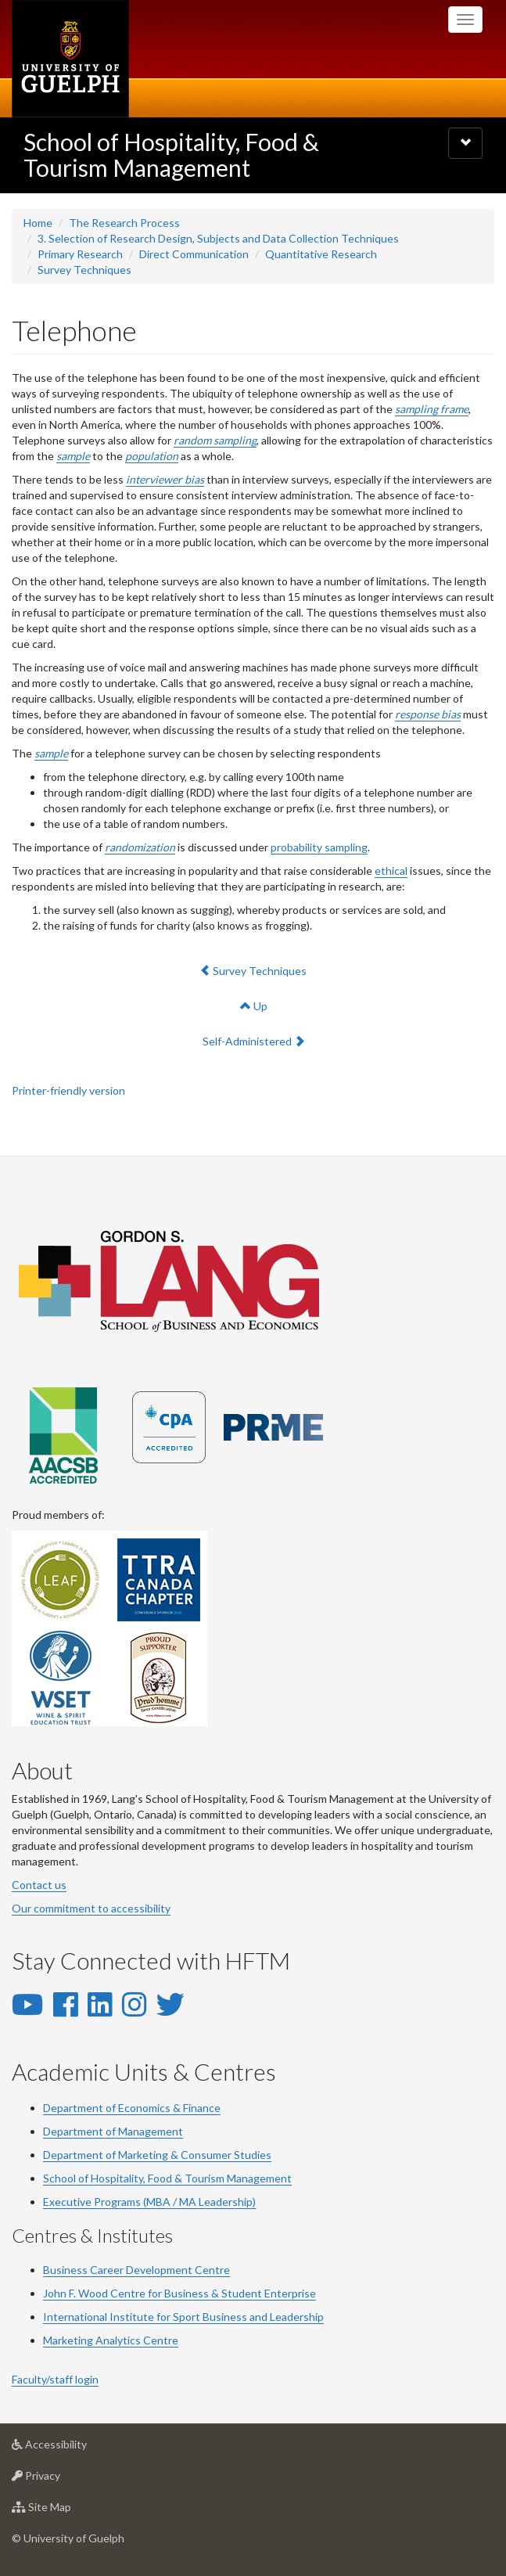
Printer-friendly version (68, 1090)
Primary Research (80, 254)
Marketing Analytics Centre (110, 2340)
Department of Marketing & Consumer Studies (157, 2154)
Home (37, 222)
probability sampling (319, 847)
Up (253, 1006)
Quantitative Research (321, 254)
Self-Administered (253, 1040)
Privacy (60, 2479)
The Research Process (124, 222)
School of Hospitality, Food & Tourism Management (171, 155)
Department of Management (113, 2131)
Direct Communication (194, 254)
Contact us (39, 1884)
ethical (391, 870)
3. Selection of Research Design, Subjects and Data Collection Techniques (218, 238)
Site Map (66, 2511)
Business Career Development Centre (136, 2269)
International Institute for (108, 2316)
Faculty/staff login (55, 2379)
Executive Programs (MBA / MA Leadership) (149, 2201)
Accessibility (74, 2448)
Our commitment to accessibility (91, 1908)
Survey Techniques (84, 269)
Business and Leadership (262, 2316)
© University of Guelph (68, 2538)
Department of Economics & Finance (132, 2107)
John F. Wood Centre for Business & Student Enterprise (179, 2293)
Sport (186, 2316)
